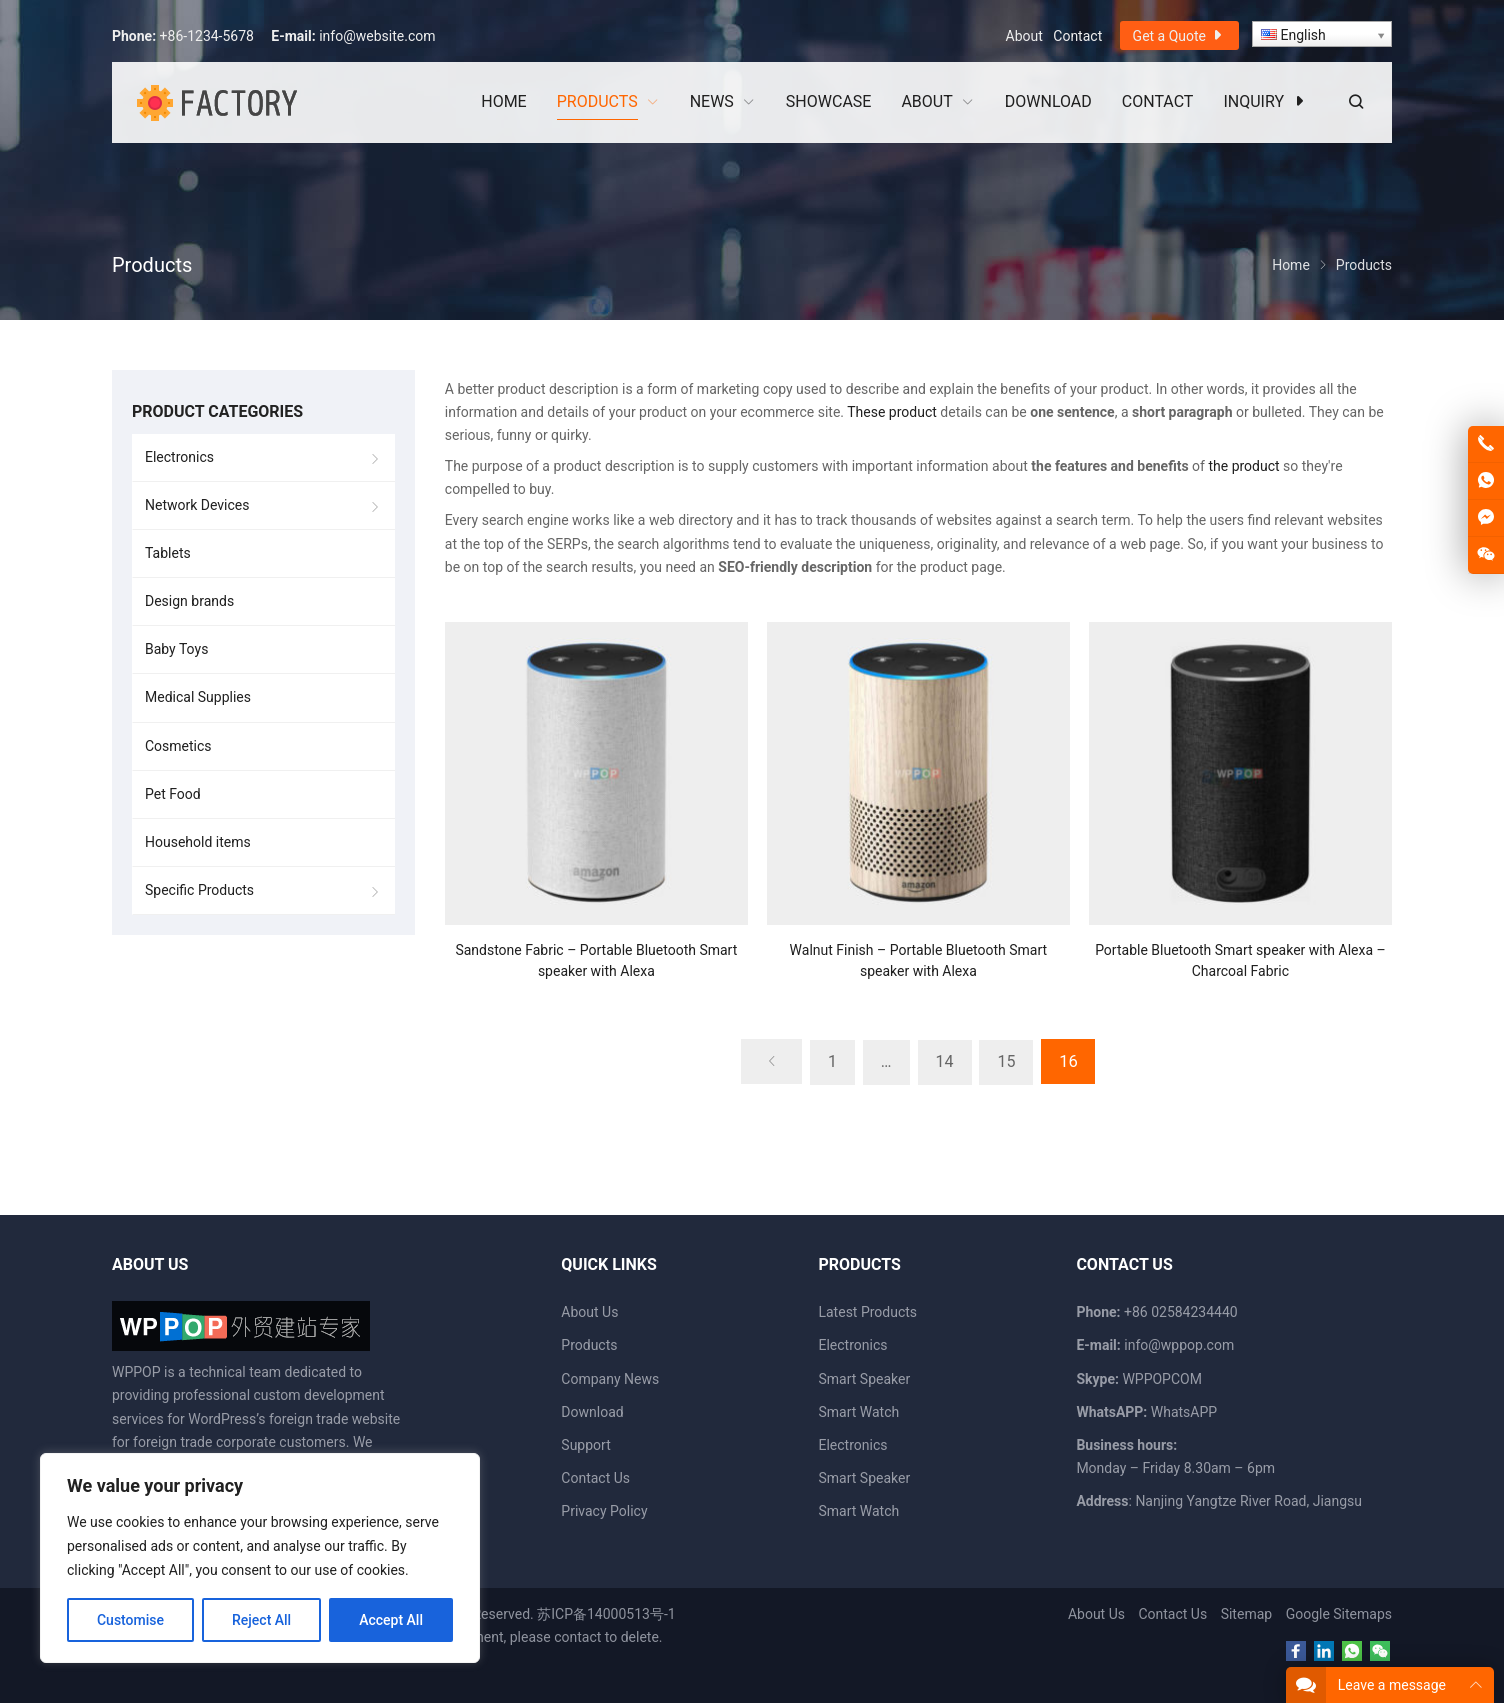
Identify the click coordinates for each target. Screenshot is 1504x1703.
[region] (260, 1558)
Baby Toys (176, 649)
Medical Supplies (198, 697)
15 (1004, 1061)
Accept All (391, 1620)
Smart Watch (858, 1412)
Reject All (261, 1620)
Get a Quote (1179, 35)
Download (592, 1412)
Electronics (179, 457)
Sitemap (1246, 1614)
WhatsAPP (1184, 1412)
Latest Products (867, 1312)
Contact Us (595, 1478)
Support (585, 1445)
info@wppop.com (1179, 1345)
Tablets (168, 553)
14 (942, 1061)
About (1024, 36)
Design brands (189, 601)
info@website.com (377, 36)
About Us (589, 1312)
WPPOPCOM (1162, 1379)
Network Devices (197, 505)
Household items (198, 842)
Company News (610, 1379)
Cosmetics (178, 746)
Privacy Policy (604, 1511)
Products (589, 1345)
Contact (1077, 36)
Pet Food (173, 794)
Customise (130, 1620)
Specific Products (199, 890)
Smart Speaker (864, 1379)
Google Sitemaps (1339, 1614)
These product (892, 412)
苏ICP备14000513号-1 (606, 1614)
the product (1243, 466)
